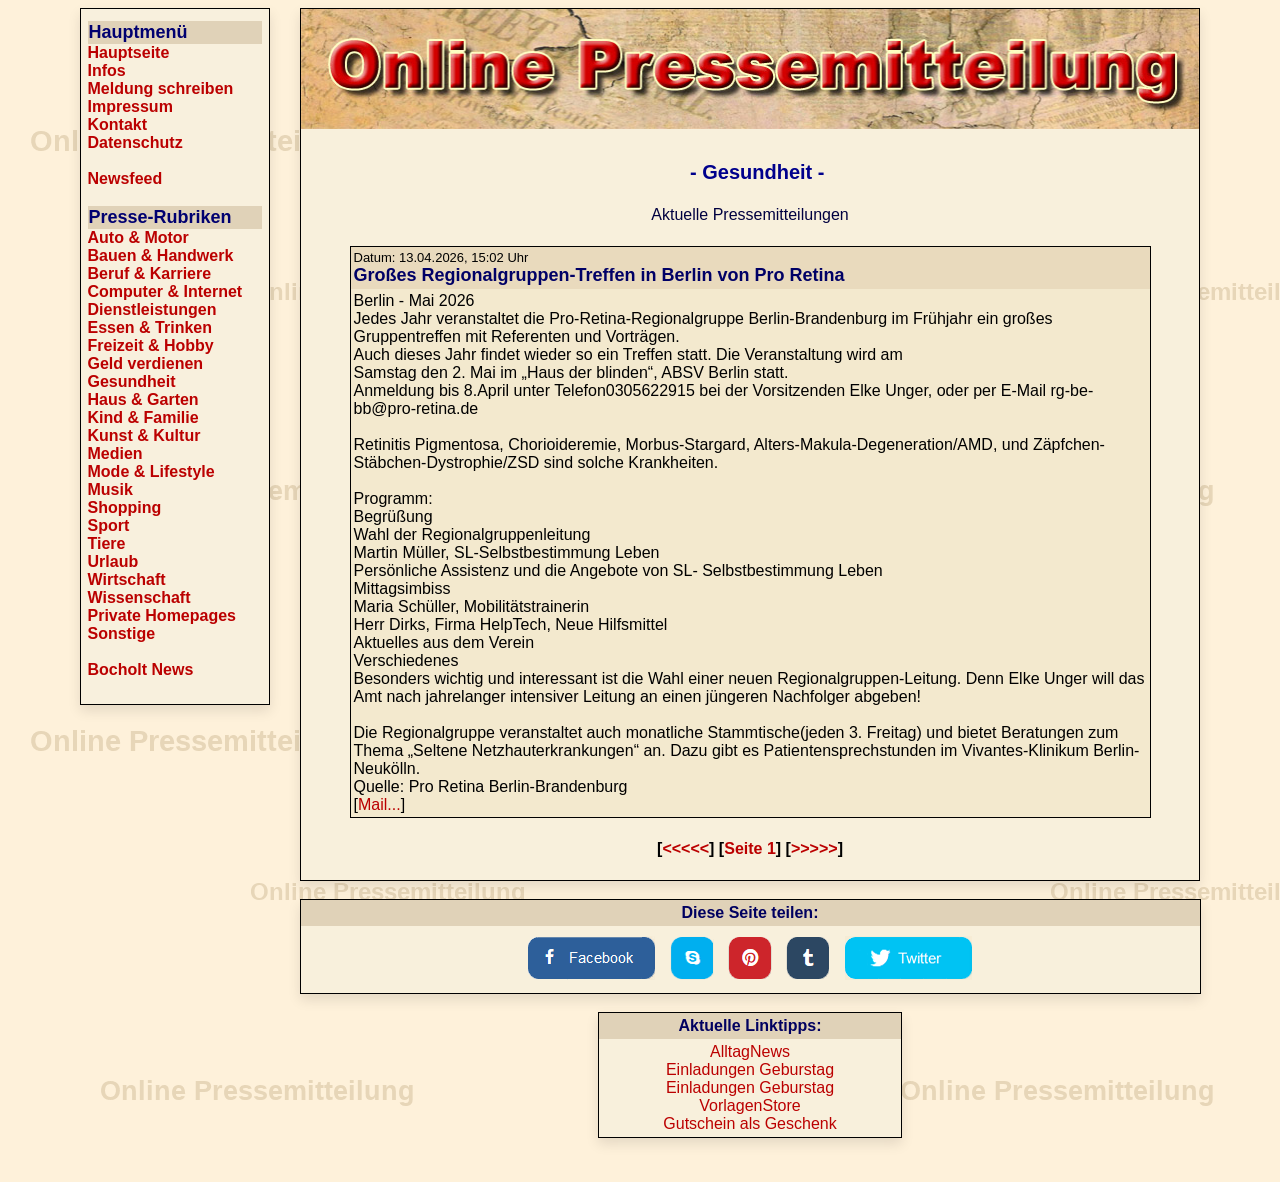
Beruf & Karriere (150, 273)
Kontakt (118, 124)
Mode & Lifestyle (151, 471)
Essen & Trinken (150, 327)
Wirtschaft (127, 579)
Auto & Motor (138, 237)
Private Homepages (162, 615)
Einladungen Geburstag (750, 1069)
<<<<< (685, 848)
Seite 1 (750, 848)
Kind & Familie (143, 417)
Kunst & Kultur (144, 435)
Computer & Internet (165, 291)
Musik (110, 489)
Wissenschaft (139, 597)
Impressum (130, 106)
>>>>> (814, 848)
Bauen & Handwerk (161, 255)
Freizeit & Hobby (151, 345)
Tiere (107, 543)
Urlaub (113, 561)
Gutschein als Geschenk (749, 1123)
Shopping (125, 507)
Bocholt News (141, 669)
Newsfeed (125, 178)
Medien (115, 453)
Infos (107, 70)
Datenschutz (135, 142)
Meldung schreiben (161, 88)
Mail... (379, 804)
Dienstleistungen (152, 309)
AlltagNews (750, 1051)
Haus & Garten (143, 399)
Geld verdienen (146, 363)
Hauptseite (129, 52)
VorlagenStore (749, 1105)
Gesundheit (132, 381)
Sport (109, 525)
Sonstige (122, 633)
